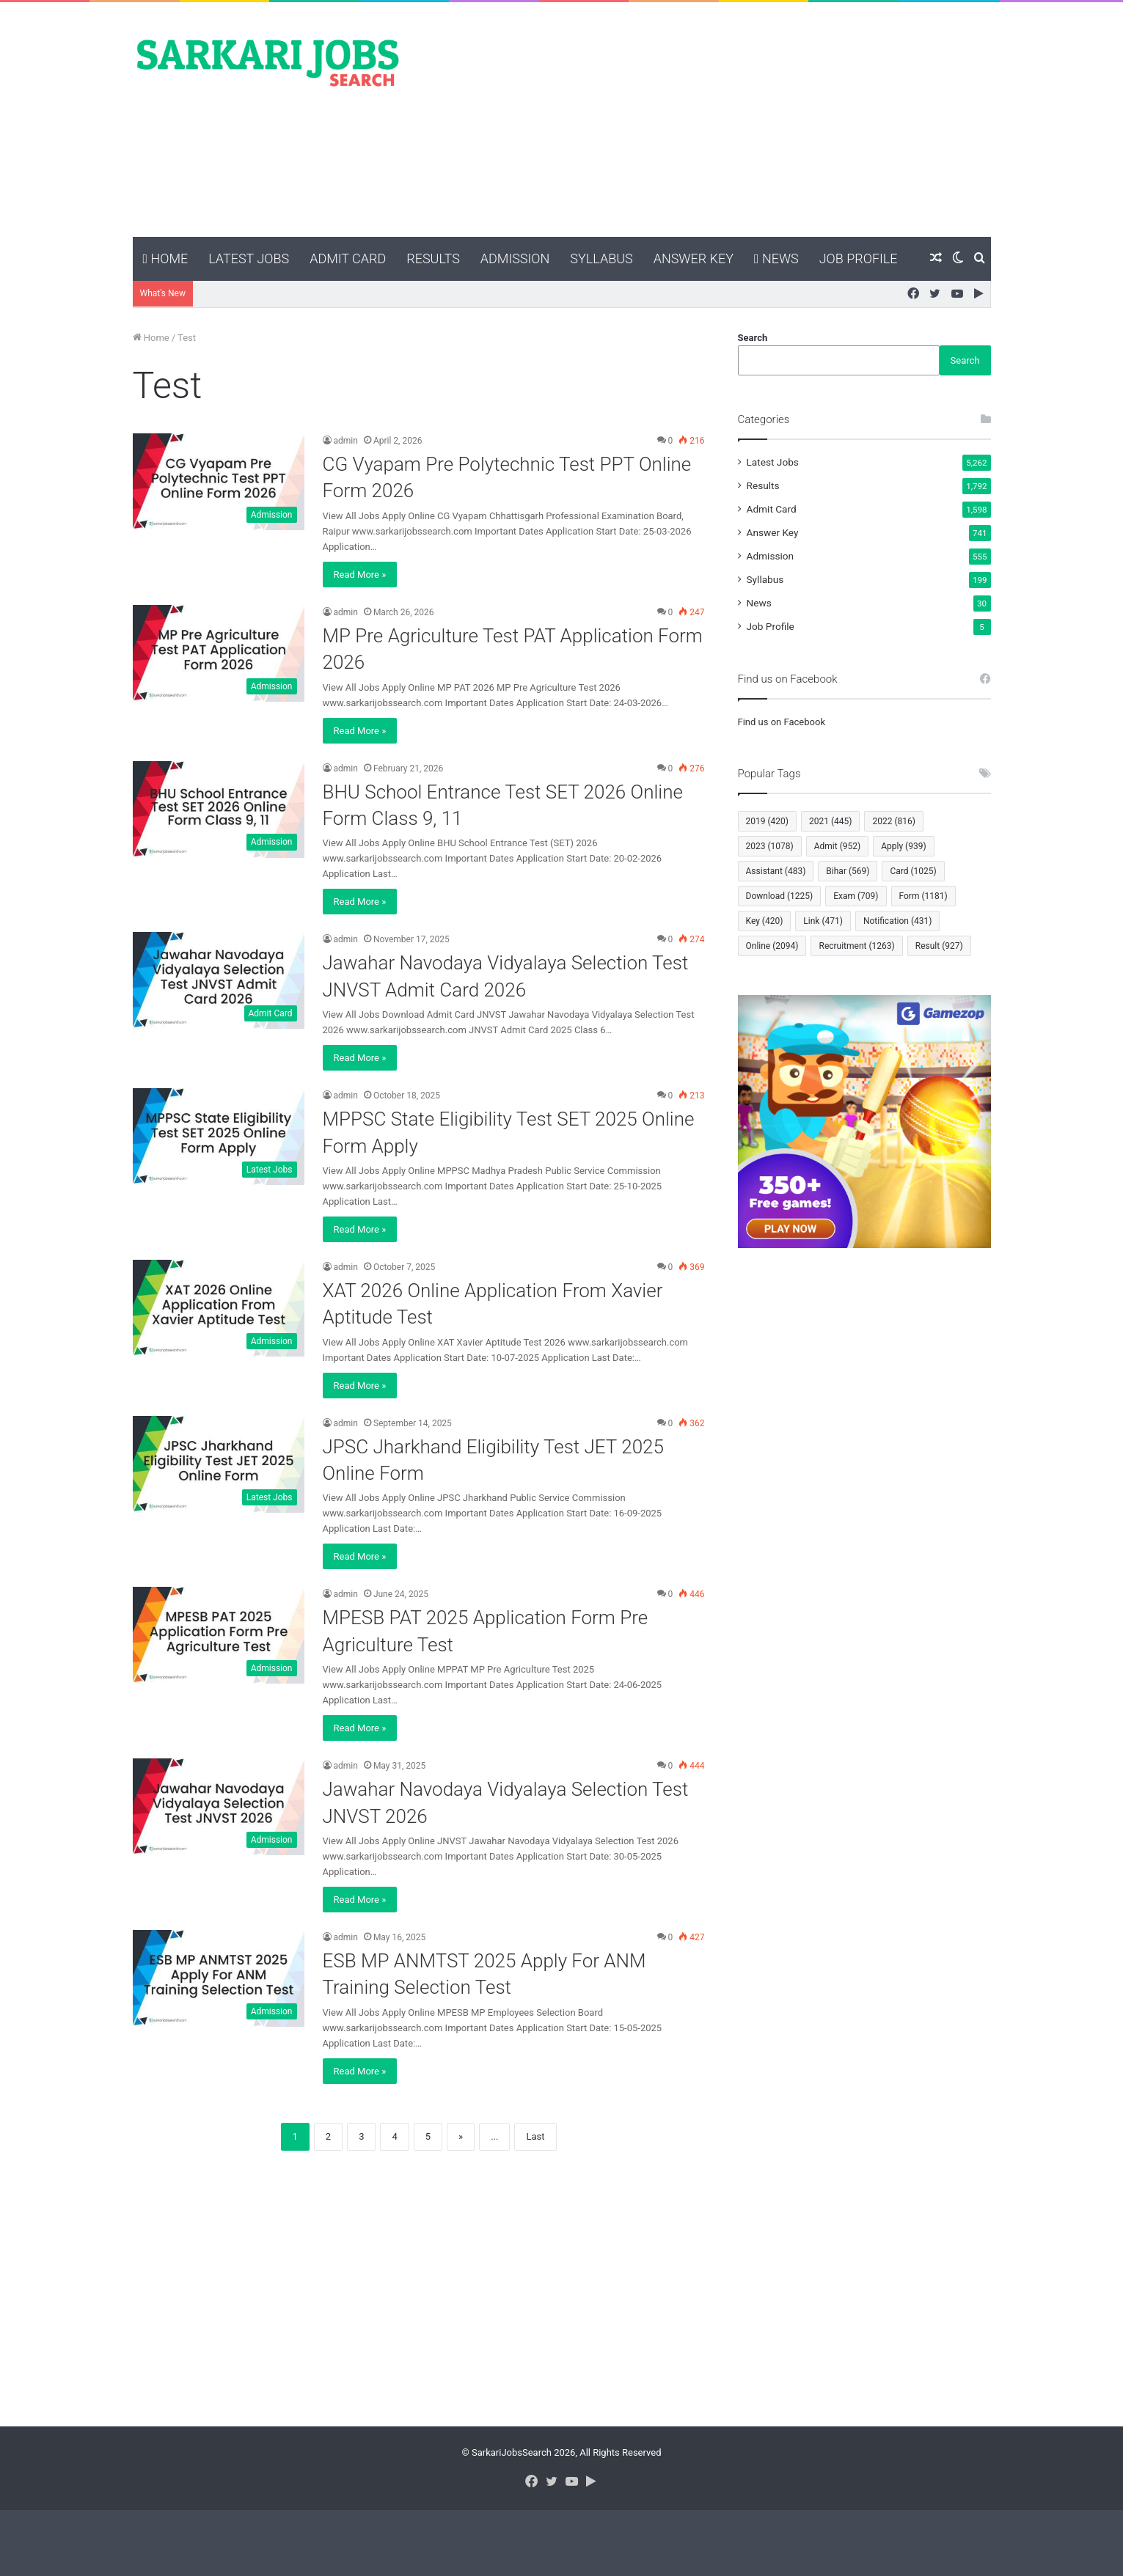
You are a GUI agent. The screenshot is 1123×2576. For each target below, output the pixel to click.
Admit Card (348, 258)
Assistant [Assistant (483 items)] (776, 871)
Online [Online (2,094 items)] (772, 946)
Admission (514, 258)
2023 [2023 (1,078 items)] (770, 846)
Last (535, 2136)
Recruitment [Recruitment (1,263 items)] (856, 946)
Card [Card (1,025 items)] (913, 871)
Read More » (360, 574)
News (776, 258)
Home (166, 258)
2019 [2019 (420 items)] (767, 821)
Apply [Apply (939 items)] (903, 846)
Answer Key (694, 258)
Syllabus (601, 258)
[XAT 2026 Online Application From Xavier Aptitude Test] (218, 1308)
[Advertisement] (708, 119)
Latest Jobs (248, 258)
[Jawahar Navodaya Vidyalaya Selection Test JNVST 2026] (218, 1806)
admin (346, 441)
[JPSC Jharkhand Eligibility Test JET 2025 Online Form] (218, 1464)
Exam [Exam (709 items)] (855, 896)
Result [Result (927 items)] (939, 946)
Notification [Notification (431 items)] (897, 921)
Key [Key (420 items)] (764, 921)
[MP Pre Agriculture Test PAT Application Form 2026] (218, 653)
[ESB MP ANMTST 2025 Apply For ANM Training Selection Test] (218, 1978)
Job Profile (858, 258)
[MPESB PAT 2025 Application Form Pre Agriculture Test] (218, 1635)
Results (433, 258)
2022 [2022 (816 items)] (893, 821)
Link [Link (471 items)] (823, 921)
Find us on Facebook (781, 721)
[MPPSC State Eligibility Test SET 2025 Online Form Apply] (218, 1136)
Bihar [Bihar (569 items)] (847, 871)
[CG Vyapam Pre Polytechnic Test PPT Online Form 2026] (218, 481)
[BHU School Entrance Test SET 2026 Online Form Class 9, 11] (218, 809)
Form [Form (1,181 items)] (923, 896)
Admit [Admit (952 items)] (837, 846)
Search (753, 337)
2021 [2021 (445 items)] (830, 821)
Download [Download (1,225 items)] (779, 896)
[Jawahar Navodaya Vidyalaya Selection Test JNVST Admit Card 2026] (218, 980)
